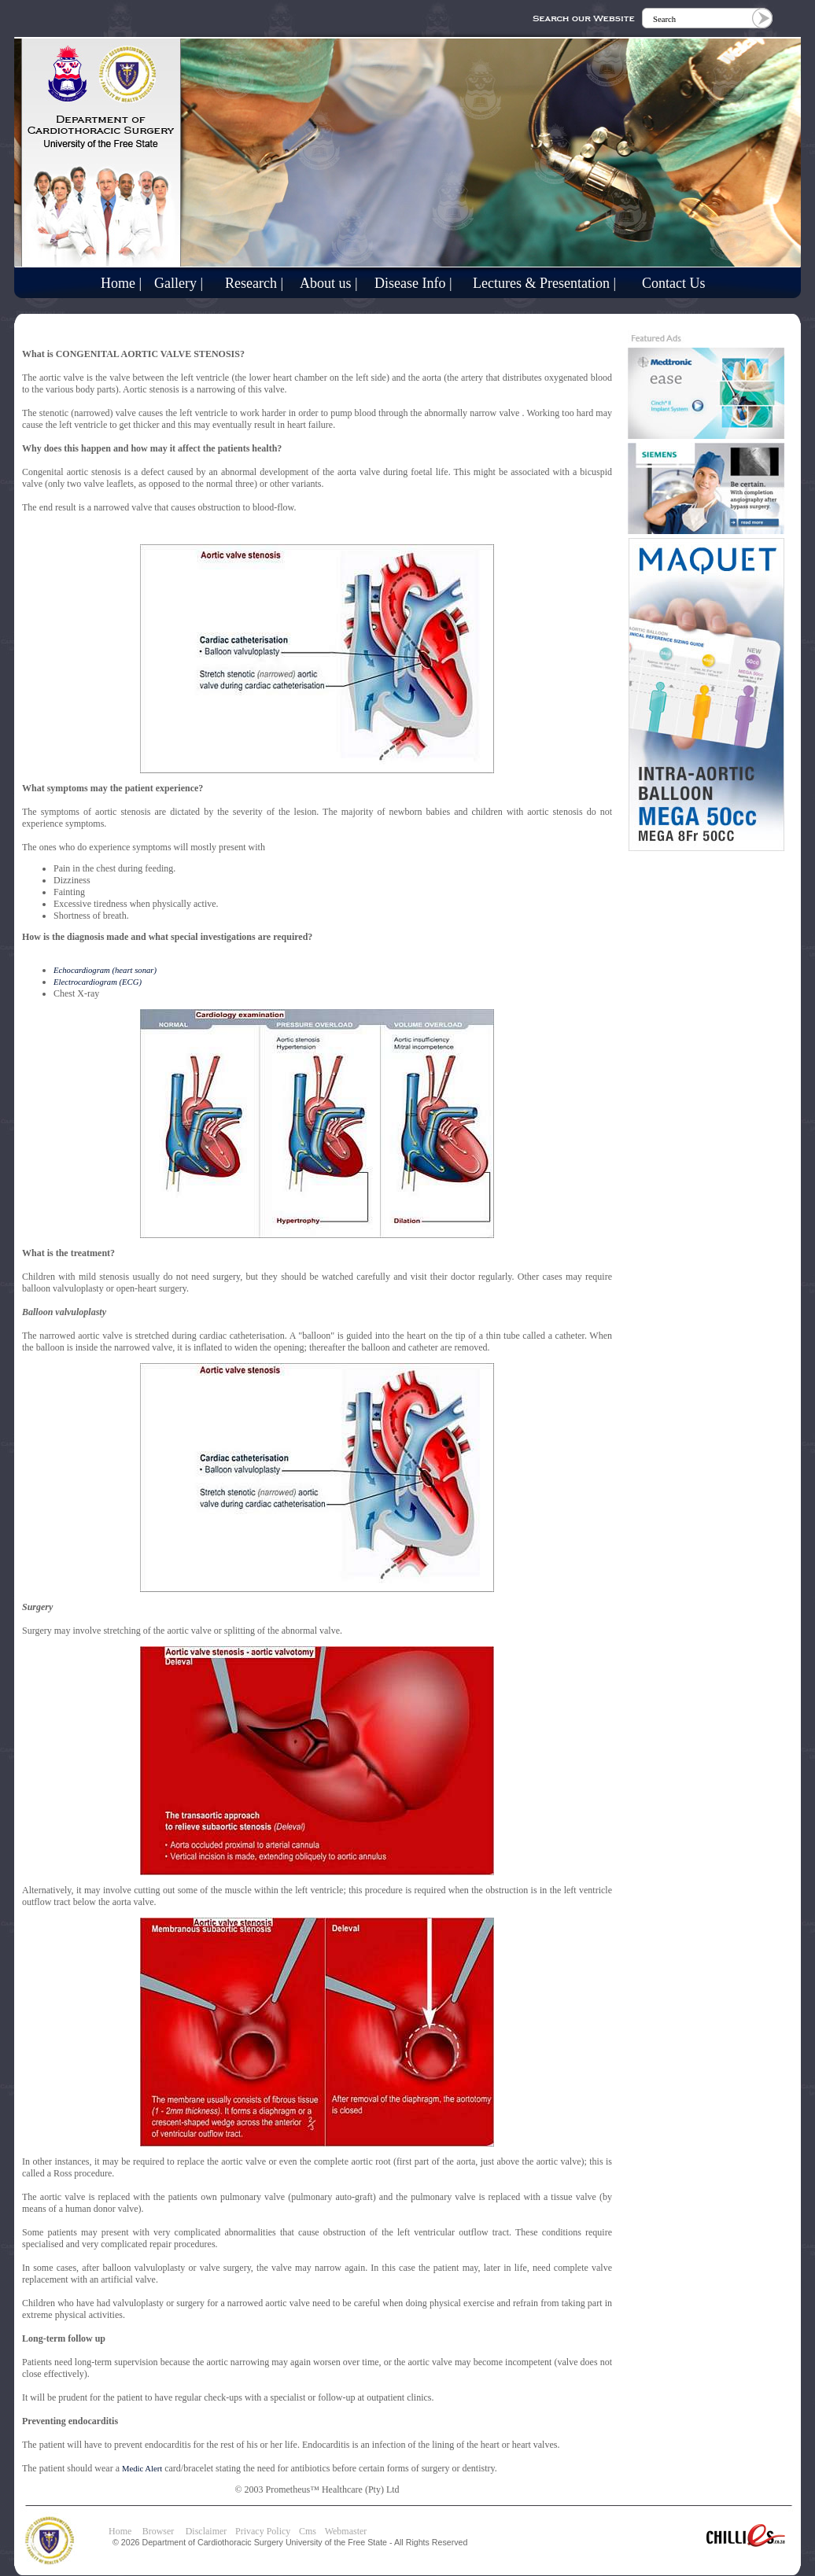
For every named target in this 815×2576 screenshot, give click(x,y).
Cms (307, 2531)
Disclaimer (206, 2531)
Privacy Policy (262, 2531)
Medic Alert (142, 2468)
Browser (162, 2531)
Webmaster (346, 2531)
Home (120, 2531)
